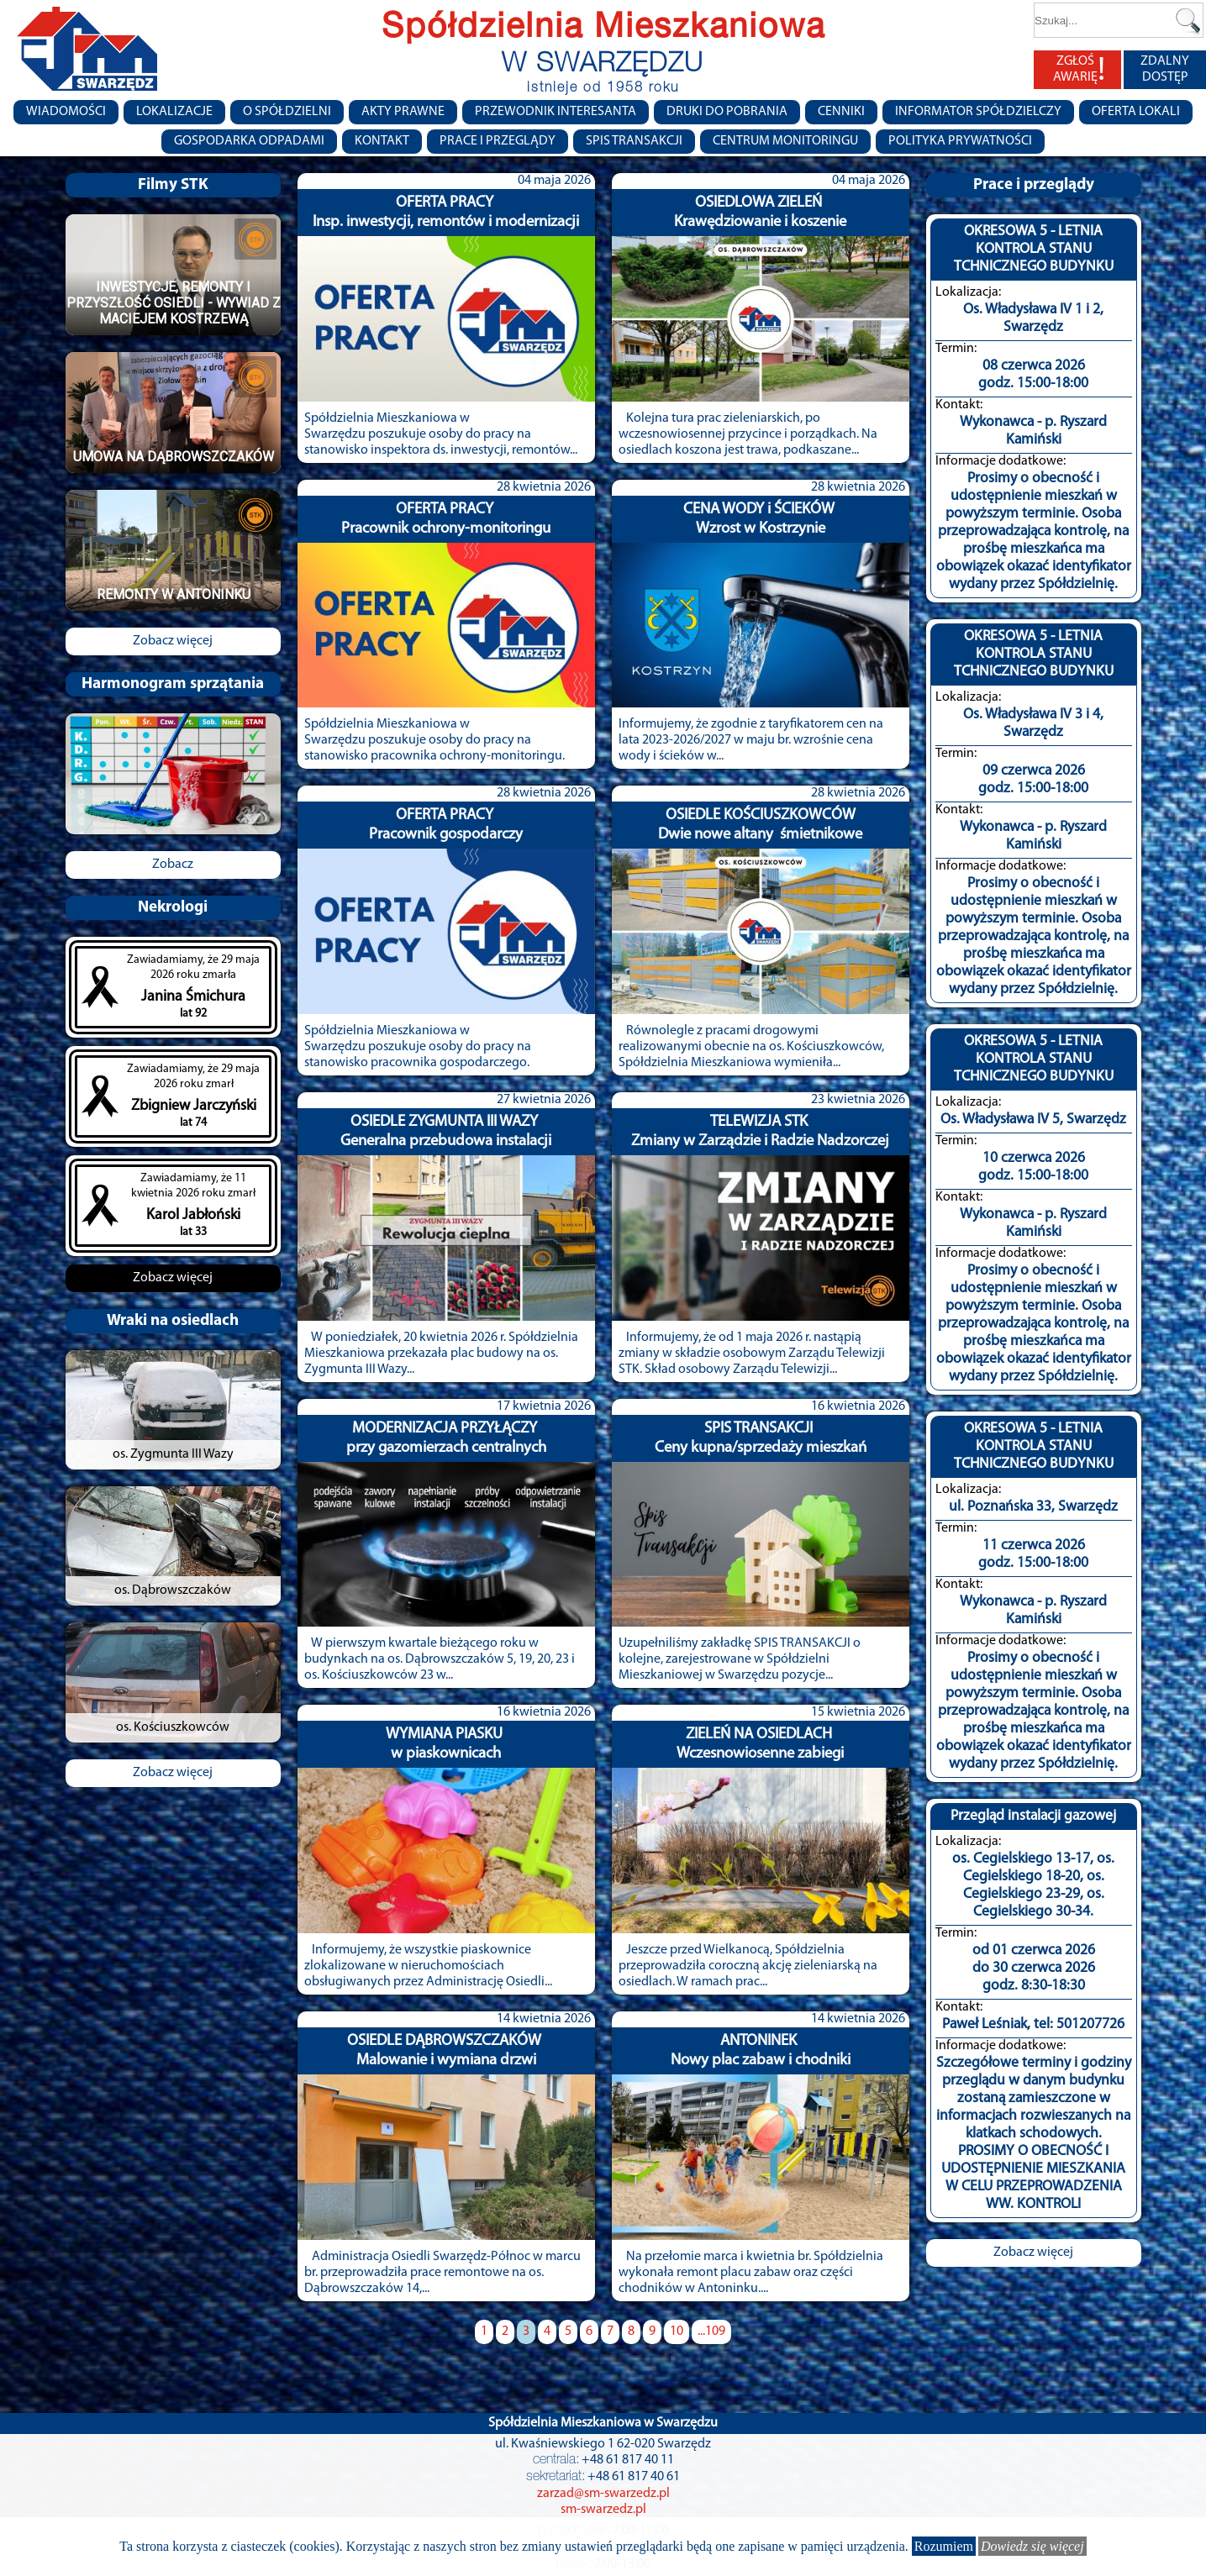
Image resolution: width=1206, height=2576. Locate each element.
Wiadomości (66, 111)
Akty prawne (403, 111)
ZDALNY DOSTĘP (1164, 69)
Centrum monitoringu (785, 141)
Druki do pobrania (726, 111)
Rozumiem (943, 2546)
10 (676, 2331)
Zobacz (172, 864)
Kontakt (382, 141)
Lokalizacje (174, 111)
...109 (711, 2331)
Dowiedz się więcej (1032, 2546)
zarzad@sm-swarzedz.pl (603, 2493)
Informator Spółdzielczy (978, 111)
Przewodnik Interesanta (555, 111)
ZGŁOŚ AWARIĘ (1079, 70)
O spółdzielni (287, 111)
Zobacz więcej (173, 641)
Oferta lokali (1136, 111)
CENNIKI (841, 111)
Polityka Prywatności (960, 141)
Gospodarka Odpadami (249, 141)
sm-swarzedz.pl (603, 2509)
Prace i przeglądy (498, 141)
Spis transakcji (634, 141)
